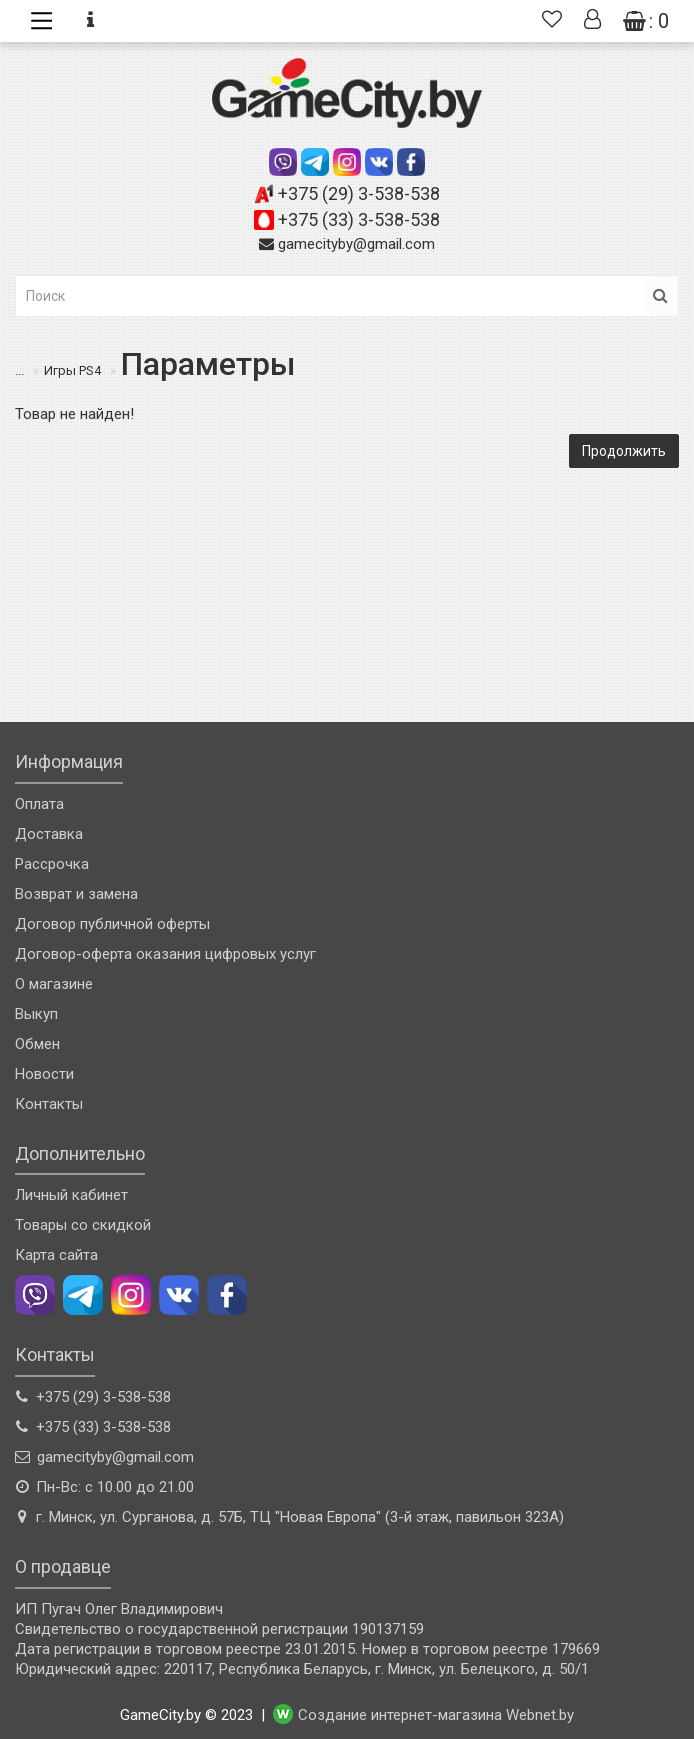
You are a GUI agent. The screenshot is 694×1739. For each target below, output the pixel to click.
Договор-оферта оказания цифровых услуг (165, 954)
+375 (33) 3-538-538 (359, 219)
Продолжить (624, 451)
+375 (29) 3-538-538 (359, 193)
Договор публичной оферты (112, 924)
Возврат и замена (76, 894)
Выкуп (36, 1014)
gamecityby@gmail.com (356, 244)
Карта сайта (56, 1255)
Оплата (39, 804)
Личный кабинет (71, 1195)
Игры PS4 (72, 370)
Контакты (49, 1104)
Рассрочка (52, 864)
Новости (44, 1074)
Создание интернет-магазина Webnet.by (436, 1715)
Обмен (37, 1044)
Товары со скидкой (83, 1225)
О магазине (54, 984)
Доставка (49, 834)
